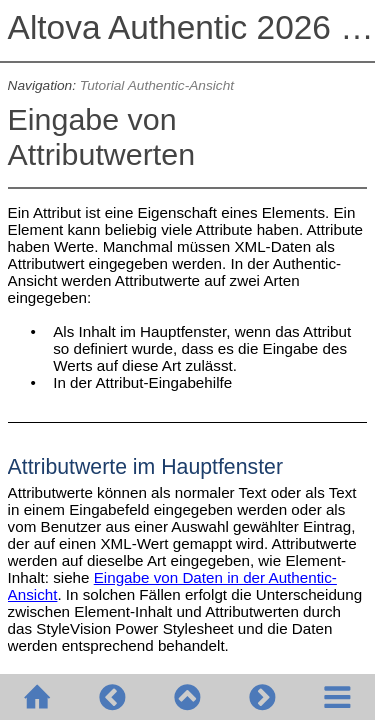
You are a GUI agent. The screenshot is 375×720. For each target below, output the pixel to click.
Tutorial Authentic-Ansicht (157, 85)
